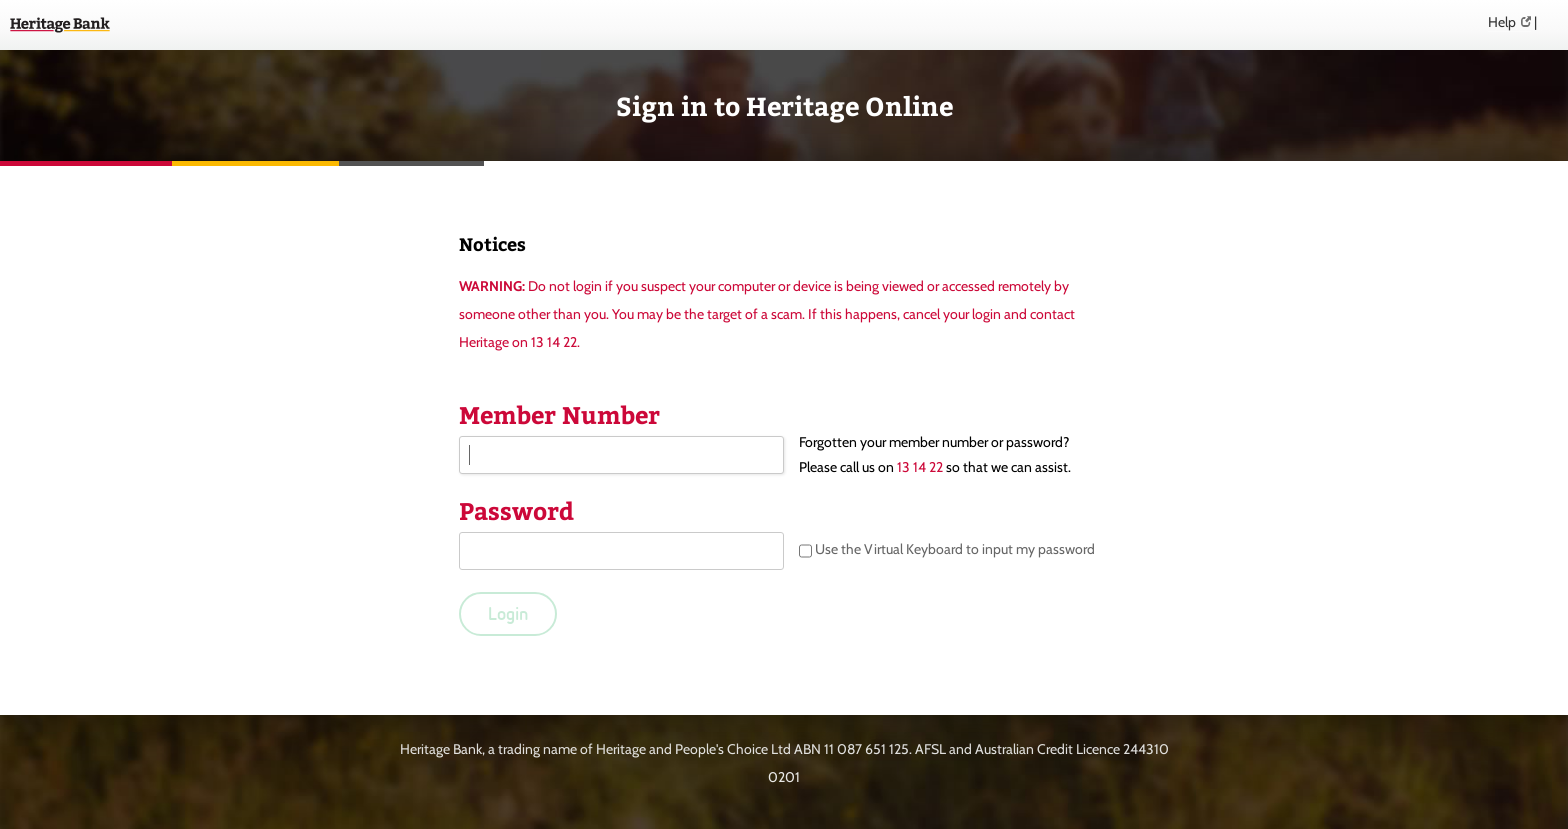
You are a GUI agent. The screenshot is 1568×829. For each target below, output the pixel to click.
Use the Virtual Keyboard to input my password (947, 551)
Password (516, 510)
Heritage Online (60, 25)
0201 (784, 777)
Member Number (559, 414)
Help (1502, 22)
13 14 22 (920, 467)
